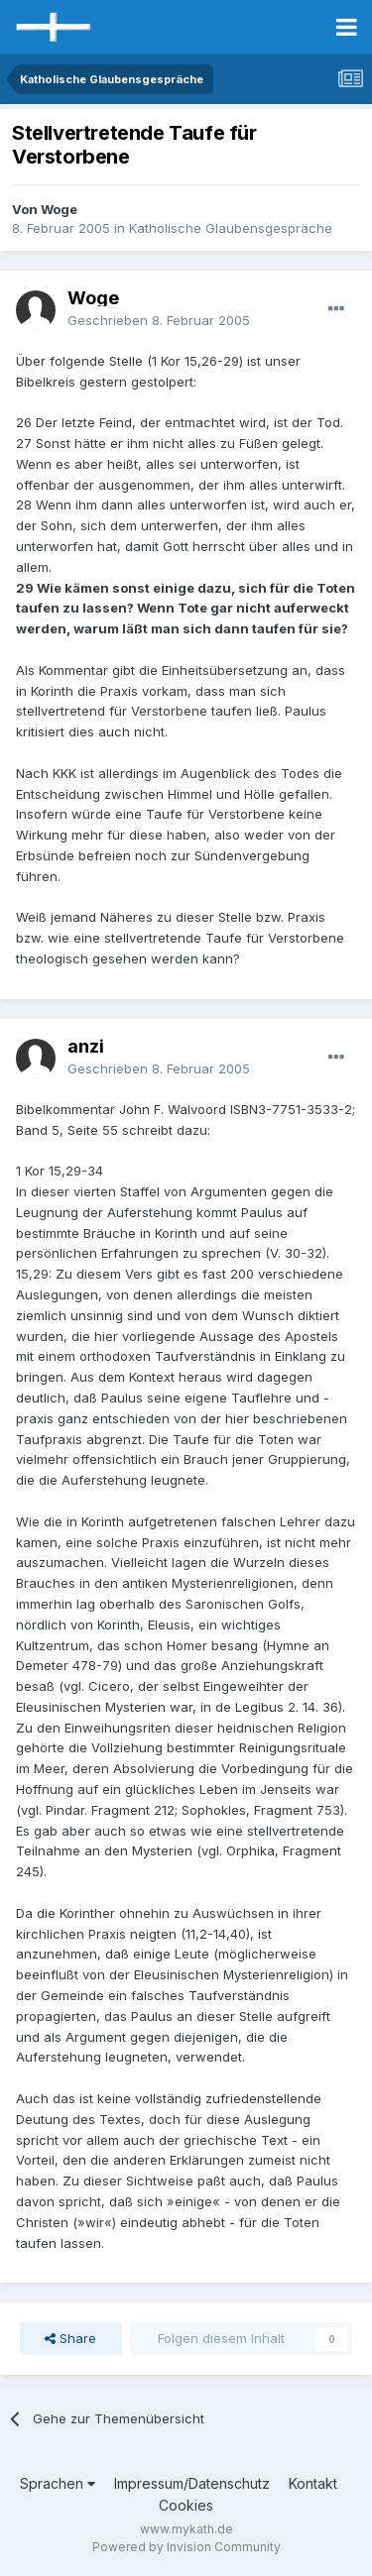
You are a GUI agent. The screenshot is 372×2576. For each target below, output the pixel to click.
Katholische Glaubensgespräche (230, 228)
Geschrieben (158, 320)
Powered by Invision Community (186, 2546)
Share (70, 2338)
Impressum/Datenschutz (192, 2483)
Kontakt (313, 2483)
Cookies (186, 2505)
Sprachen (57, 2483)
